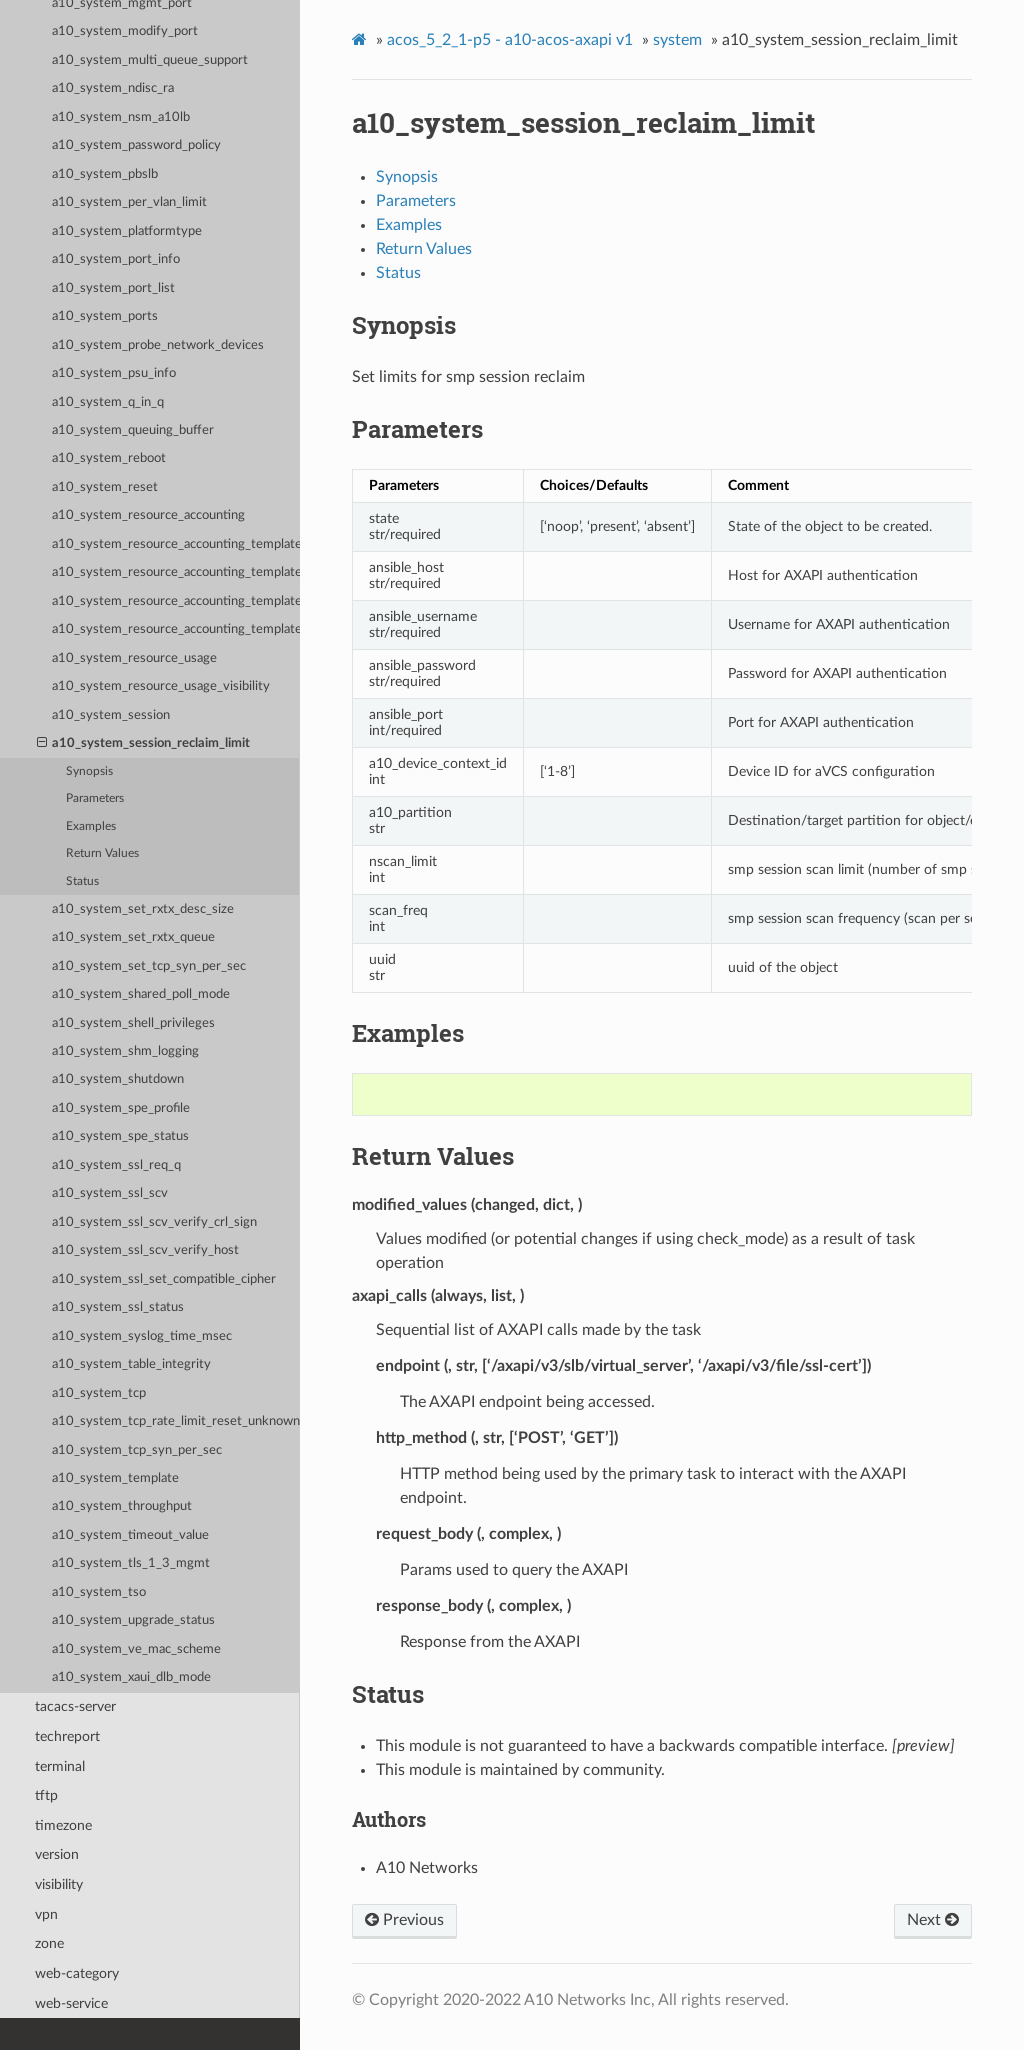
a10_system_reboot (109, 458)
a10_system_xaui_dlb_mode (131, 1677)
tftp (46, 1795)
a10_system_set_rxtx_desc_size (143, 909)
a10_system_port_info (116, 259)
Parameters (95, 798)
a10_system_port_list (113, 288)
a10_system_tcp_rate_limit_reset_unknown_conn (176, 1421)
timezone (63, 1825)
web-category (77, 1973)
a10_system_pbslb (105, 174)
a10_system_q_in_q (108, 402)
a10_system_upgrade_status (133, 1620)
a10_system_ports (105, 316)
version (57, 1854)
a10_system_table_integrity (131, 1364)
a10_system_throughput (122, 1506)
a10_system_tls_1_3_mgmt (131, 1563)
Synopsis (89, 771)
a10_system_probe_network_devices (158, 345)
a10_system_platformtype (127, 231)
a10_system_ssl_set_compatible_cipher (164, 1279)
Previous (404, 1920)
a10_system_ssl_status (118, 1307)
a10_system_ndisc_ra (113, 88)
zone (49, 1943)
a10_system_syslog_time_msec (142, 1336)
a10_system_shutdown (118, 1079)
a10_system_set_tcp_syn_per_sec (149, 966)
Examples (91, 826)
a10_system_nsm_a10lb (121, 117)
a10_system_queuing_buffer (133, 430)
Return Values (102, 853)
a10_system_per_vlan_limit (129, 202)
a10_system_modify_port (125, 31)
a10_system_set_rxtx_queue (133, 937)
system (677, 40)
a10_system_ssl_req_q (116, 1165)
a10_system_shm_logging (125, 1051)
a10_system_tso (99, 1592)
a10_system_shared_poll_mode (141, 994)
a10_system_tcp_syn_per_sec (137, 1450)
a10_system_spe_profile (121, 1108)
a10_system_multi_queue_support (150, 60)
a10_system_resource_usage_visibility (161, 686)
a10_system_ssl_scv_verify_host (145, 1250)
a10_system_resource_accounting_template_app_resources (176, 572)
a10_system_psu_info (114, 373)
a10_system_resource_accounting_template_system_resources (176, 629)
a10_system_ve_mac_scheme (136, 1649)
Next (933, 1920)
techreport (67, 1736)
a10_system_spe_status (120, 1136)
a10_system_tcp (99, 1393)
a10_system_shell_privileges (133, 1023)
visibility (59, 1884)
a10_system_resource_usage (134, 658)
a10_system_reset (105, 487)
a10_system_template (115, 1478)
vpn (46, 1914)
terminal (60, 1766)
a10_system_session (111, 715)
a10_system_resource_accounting (148, 515)
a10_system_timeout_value (130, 1535)
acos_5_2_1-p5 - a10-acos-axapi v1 (510, 40)
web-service (71, 2003)
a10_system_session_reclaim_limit (144, 744)
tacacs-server (75, 1706)
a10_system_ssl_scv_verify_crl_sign (154, 1222)
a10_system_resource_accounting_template (176, 544)
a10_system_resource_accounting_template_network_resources (176, 601)
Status (82, 881)
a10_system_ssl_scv (110, 1193)
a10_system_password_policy (136, 145)
